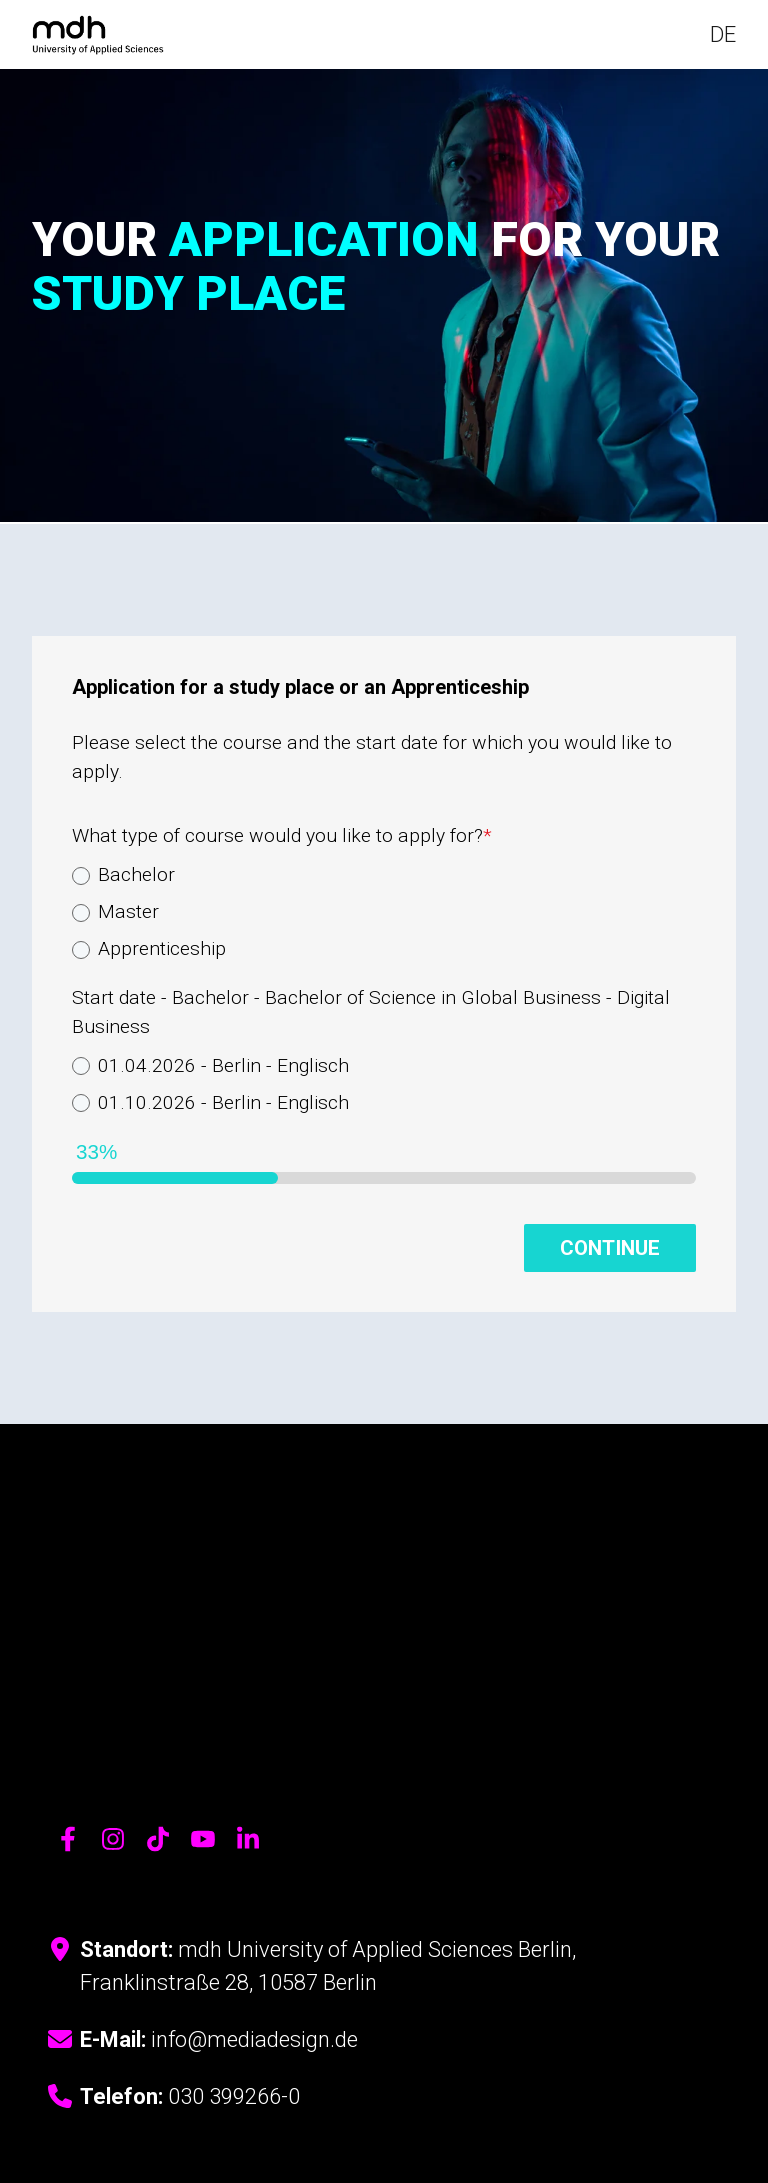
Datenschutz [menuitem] (71, 2068)
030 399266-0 (234, 1924)
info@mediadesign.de (254, 1867)
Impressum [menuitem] (155, 2068)
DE (723, 36)
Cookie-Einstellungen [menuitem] (265, 2068)
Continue (610, 1251)
